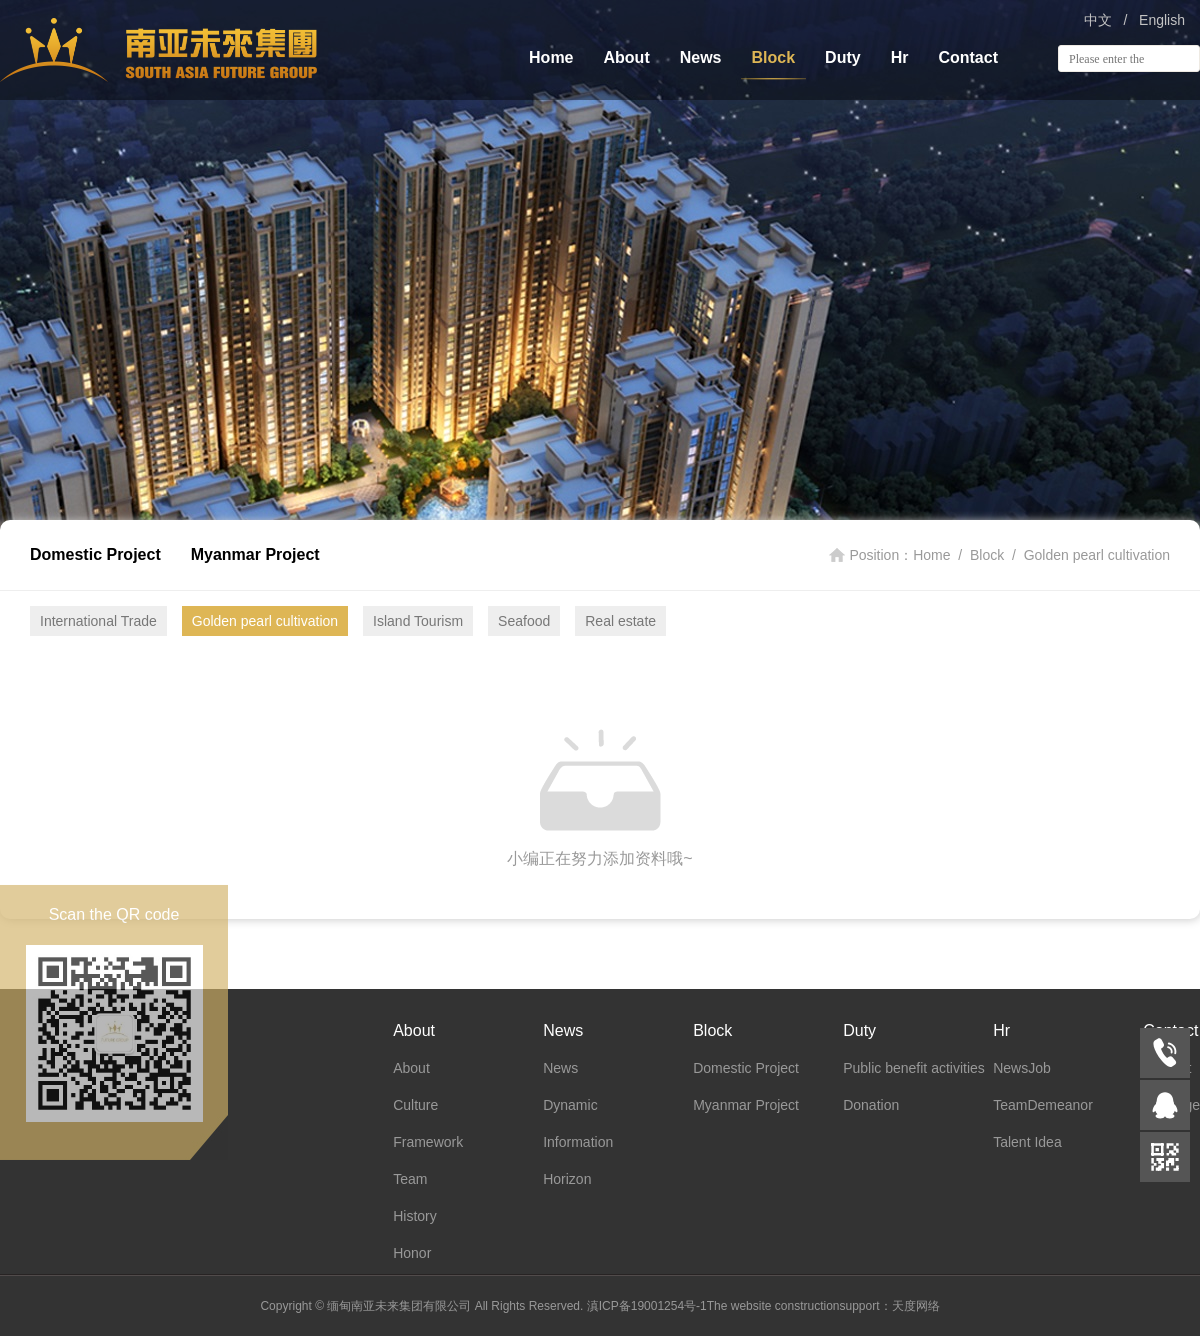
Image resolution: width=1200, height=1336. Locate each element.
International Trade (98, 621)
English (1162, 20)
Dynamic (570, 1105)
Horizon (567, 1179)
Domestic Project (95, 554)
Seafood (524, 621)
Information (578, 1142)
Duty (843, 57)
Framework (428, 1142)
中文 (1098, 20)
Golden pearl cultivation (1097, 555)
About (627, 57)
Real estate (620, 621)
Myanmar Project (255, 554)
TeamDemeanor (1043, 1105)
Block (774, 57)
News (701, 57)
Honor (412, 1253)
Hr (900, 57)
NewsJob (1022, 1068)
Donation (871, 1105)
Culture (415, 1105)
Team (410, 1179)
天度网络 (916, 1306)
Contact (968, 57)
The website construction (773, 1306)
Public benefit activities (914, 1068)
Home (551, 57)
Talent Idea (1027, 1142)
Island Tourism (418, 621)
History (415, 1216)
